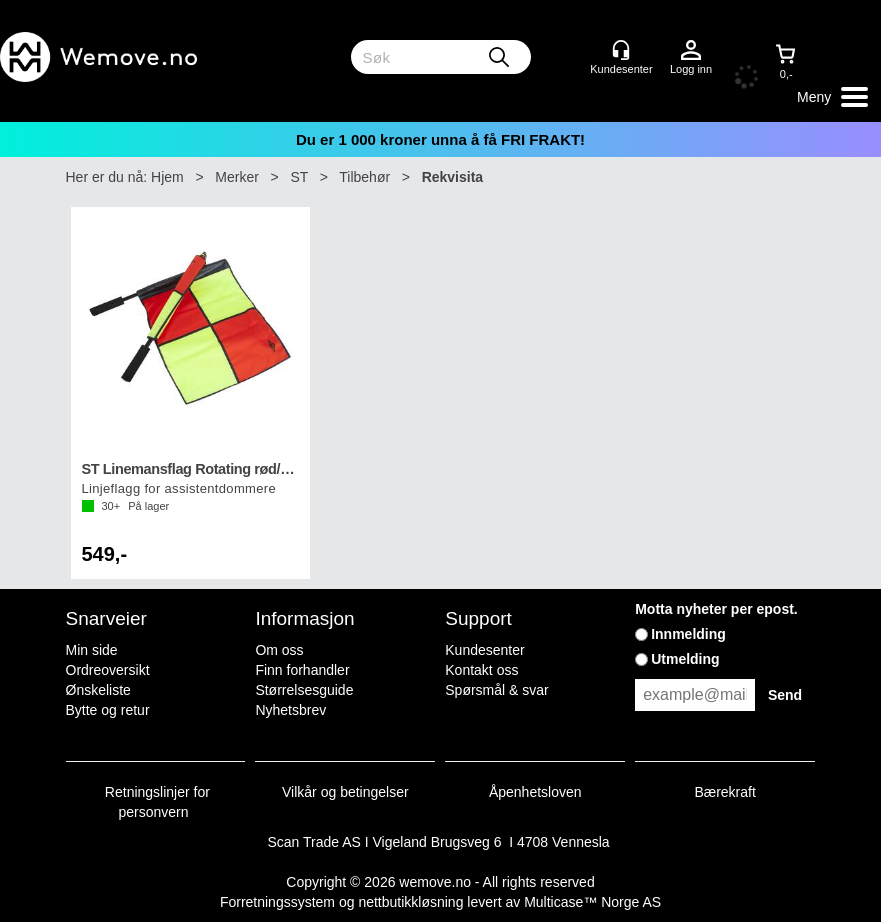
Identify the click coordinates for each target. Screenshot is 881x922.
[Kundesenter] (621, 50)
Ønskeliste (98, 690)
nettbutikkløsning (410, 902)
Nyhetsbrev (290, 710)
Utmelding (685, 659)
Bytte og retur (108, 710)
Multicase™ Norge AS (592, 902)
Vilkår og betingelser (345, 792)
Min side (92, 650)
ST (299, 177)
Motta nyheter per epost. (716, 609)
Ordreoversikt (108, 670)
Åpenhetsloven (535, 792)
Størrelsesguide (304, 690)
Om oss (279, 650)
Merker (237, 177)
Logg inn (691, 51)
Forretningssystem (277, 902)
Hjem (167, 177)
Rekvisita (452, 177)
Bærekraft (724, 792)
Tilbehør (364, 177)
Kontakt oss (481, 670)
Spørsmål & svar (496, 690)
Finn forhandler (302, 670)
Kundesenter (484, 650)
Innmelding (688, 634)
